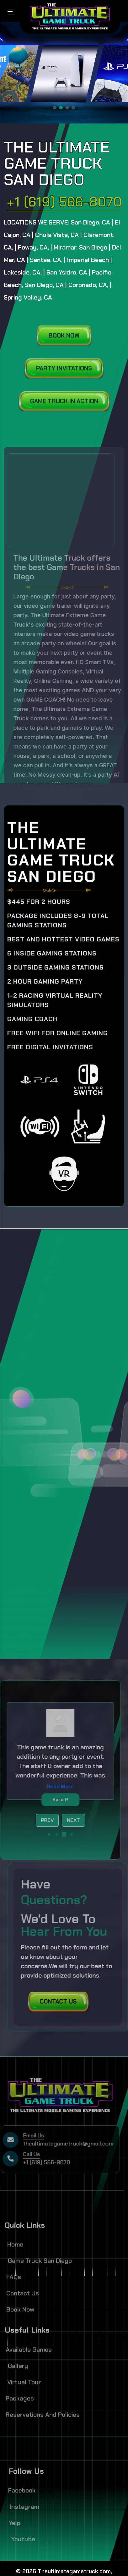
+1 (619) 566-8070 (64, 202)
